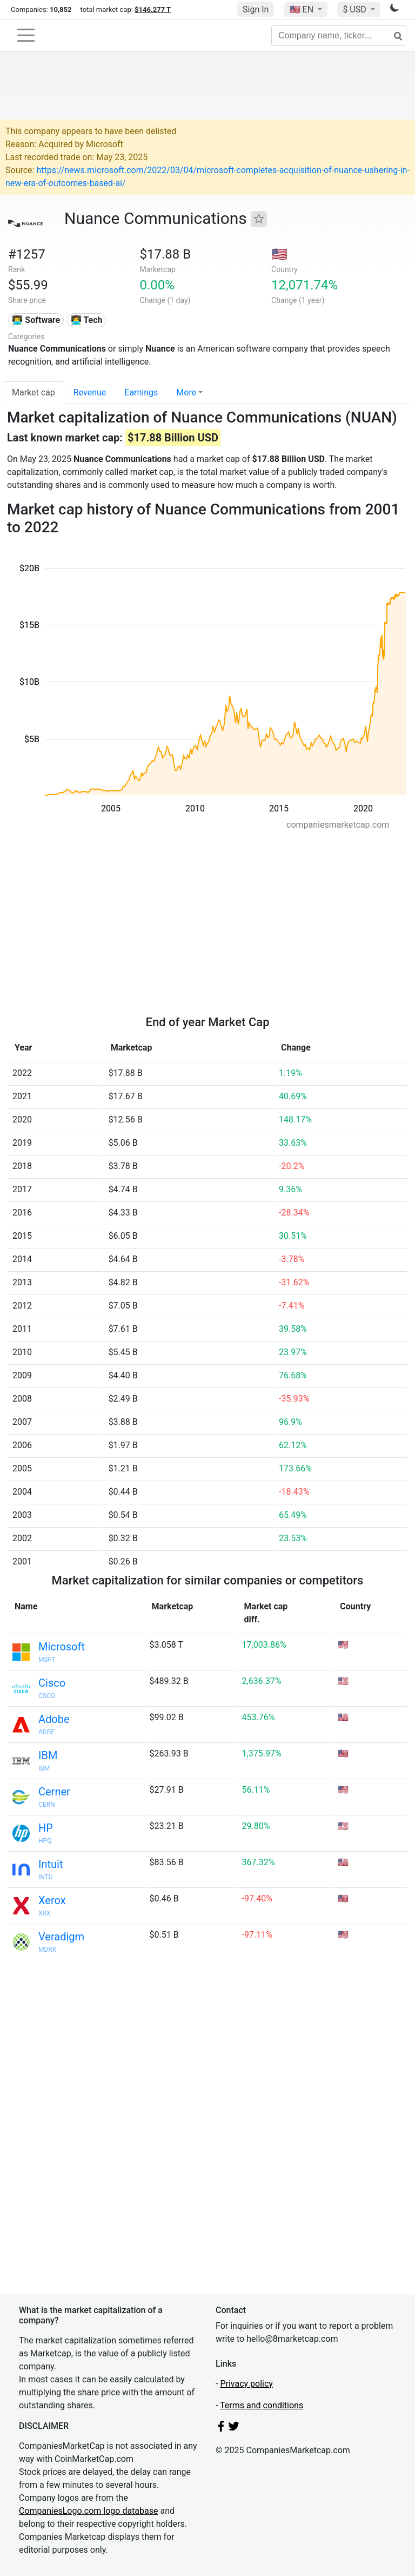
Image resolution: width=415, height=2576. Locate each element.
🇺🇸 (303, 9)
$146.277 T (153, 9)
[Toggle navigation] (26, 35)
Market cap (33, 392)
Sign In (256, 9)
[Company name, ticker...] (338, 35)
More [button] (186, 392)
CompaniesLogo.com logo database (88, 2511)
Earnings (141, 392)
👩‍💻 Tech (87, 320)
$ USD (355, 9)
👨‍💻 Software (36, 320)
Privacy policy (246, 2384)
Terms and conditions (261, 2405)
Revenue (89, 392)
